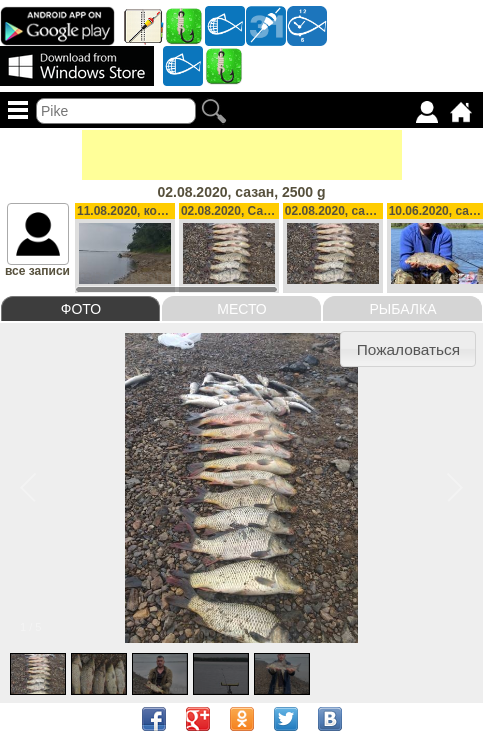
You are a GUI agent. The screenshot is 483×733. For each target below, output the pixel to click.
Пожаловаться (408, 349)
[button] (408, 349)
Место (241, 309)
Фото (81, 309)
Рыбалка (403, 309)
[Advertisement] (242, 155)
